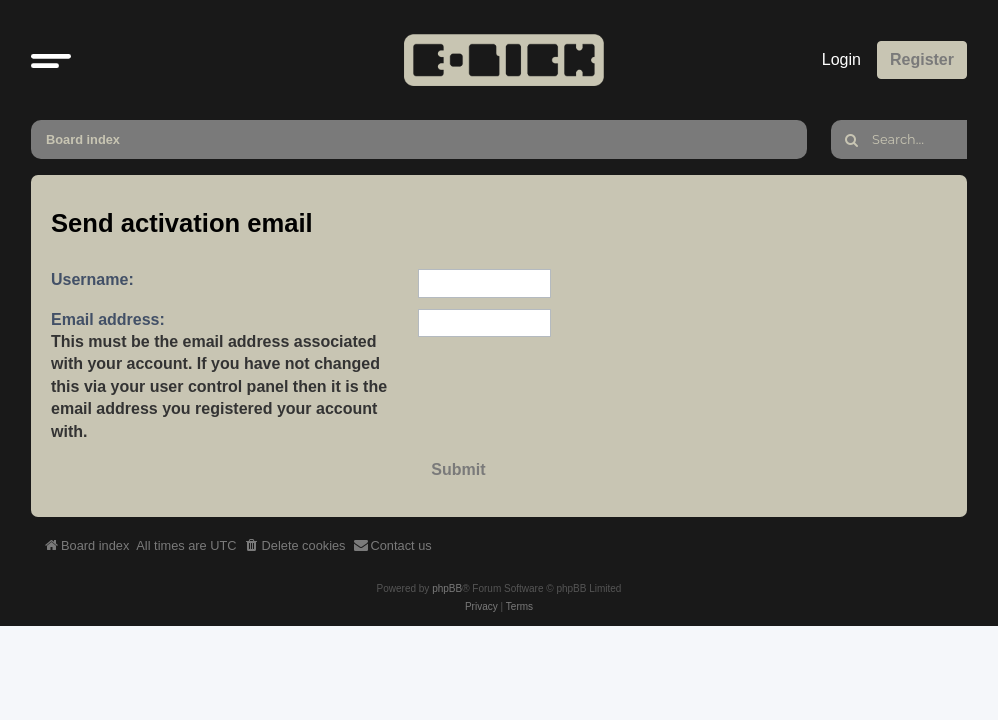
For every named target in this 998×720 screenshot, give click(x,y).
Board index (83, 139)
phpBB (447, 588)
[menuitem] (295, 546)
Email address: (108, 319)
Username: (92, 279)
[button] (51, 60)
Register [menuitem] (922, 59)
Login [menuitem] (841, 59)
